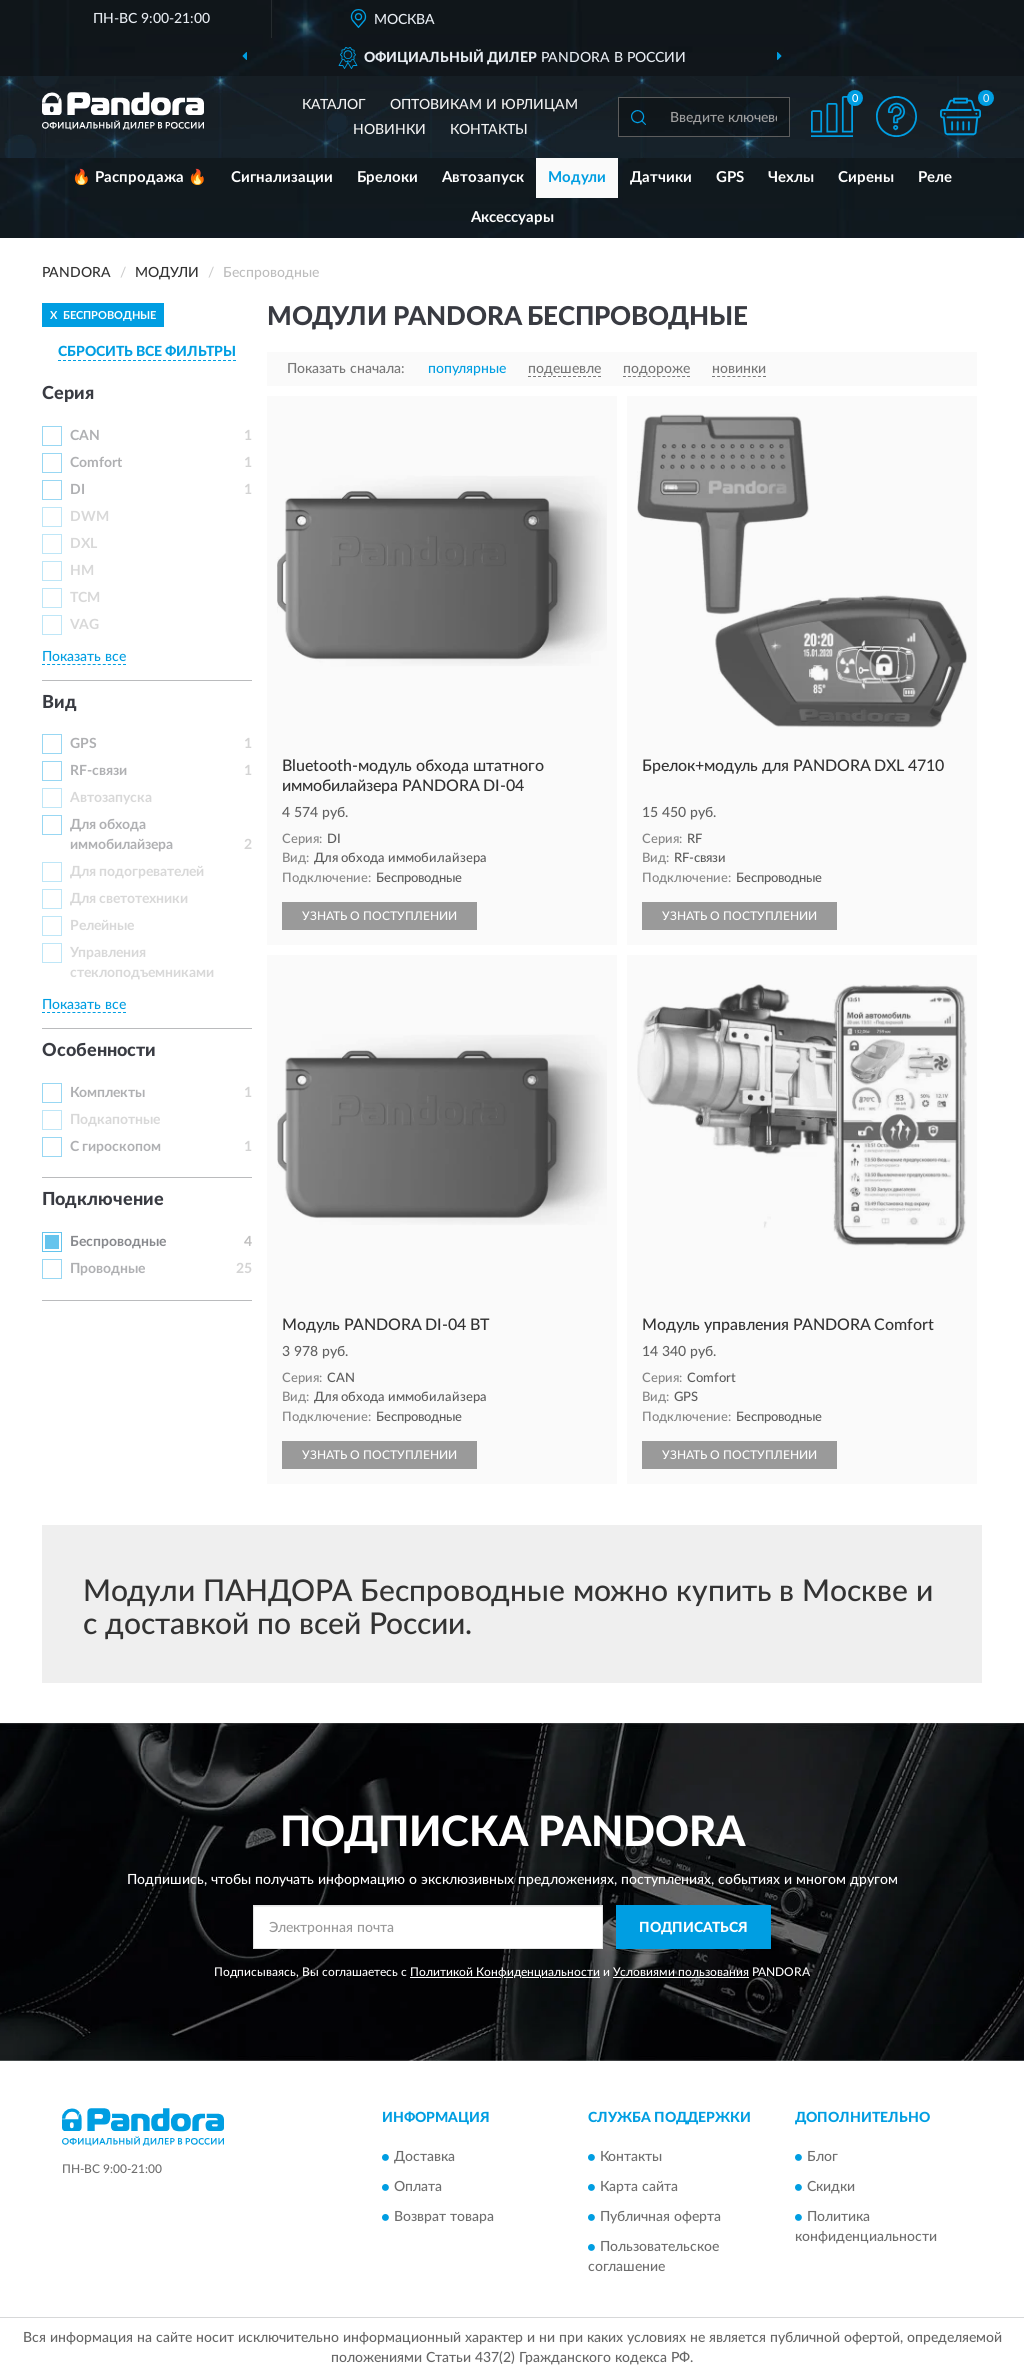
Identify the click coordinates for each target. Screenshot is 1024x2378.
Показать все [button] (84, 657)
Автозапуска (111, 798)
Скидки (831, 2187)
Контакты (489, 130)
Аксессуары (512, 217)
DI (77, 490)
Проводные (107, 1269)
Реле (935, 177)
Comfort (96, 463)
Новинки (389, 130)
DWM (89, 517)
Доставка (424, 2157)
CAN (85, 436)
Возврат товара (444, 2217)
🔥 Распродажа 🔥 (139, 177)
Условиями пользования (681, 1972)
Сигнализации (282, 177)
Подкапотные (115, 1120)
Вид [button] (59, 703)
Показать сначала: (346, 369)
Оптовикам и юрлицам (484, 105)
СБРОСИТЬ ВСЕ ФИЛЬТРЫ (147, 352)
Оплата (418, 2187)
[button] (896, 116)
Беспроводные (118, 1242)
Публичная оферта (660, 2217)
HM (82, 571)
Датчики (661, 177)
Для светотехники (129, 899)
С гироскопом (115, 1147)
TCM (85, 598)
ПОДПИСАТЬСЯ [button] (693, 1928)
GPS (730, 177)
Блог (822, 2157)
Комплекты (107, 1093)
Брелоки (387, 177)
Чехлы (791, 177)
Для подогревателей (137, 872)
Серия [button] (68, 394)
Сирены (866, 177)
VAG (84, 625)
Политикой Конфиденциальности (505, 1972)
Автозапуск (483, 177)
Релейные (102, 926)
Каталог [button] (334, 105)
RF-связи (98, 771)
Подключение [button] (103, 1200)
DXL (83, 544)
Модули (577, 177)
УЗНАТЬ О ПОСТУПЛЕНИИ (379, 916)
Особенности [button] (99, 1051)
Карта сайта (639, 2187)
